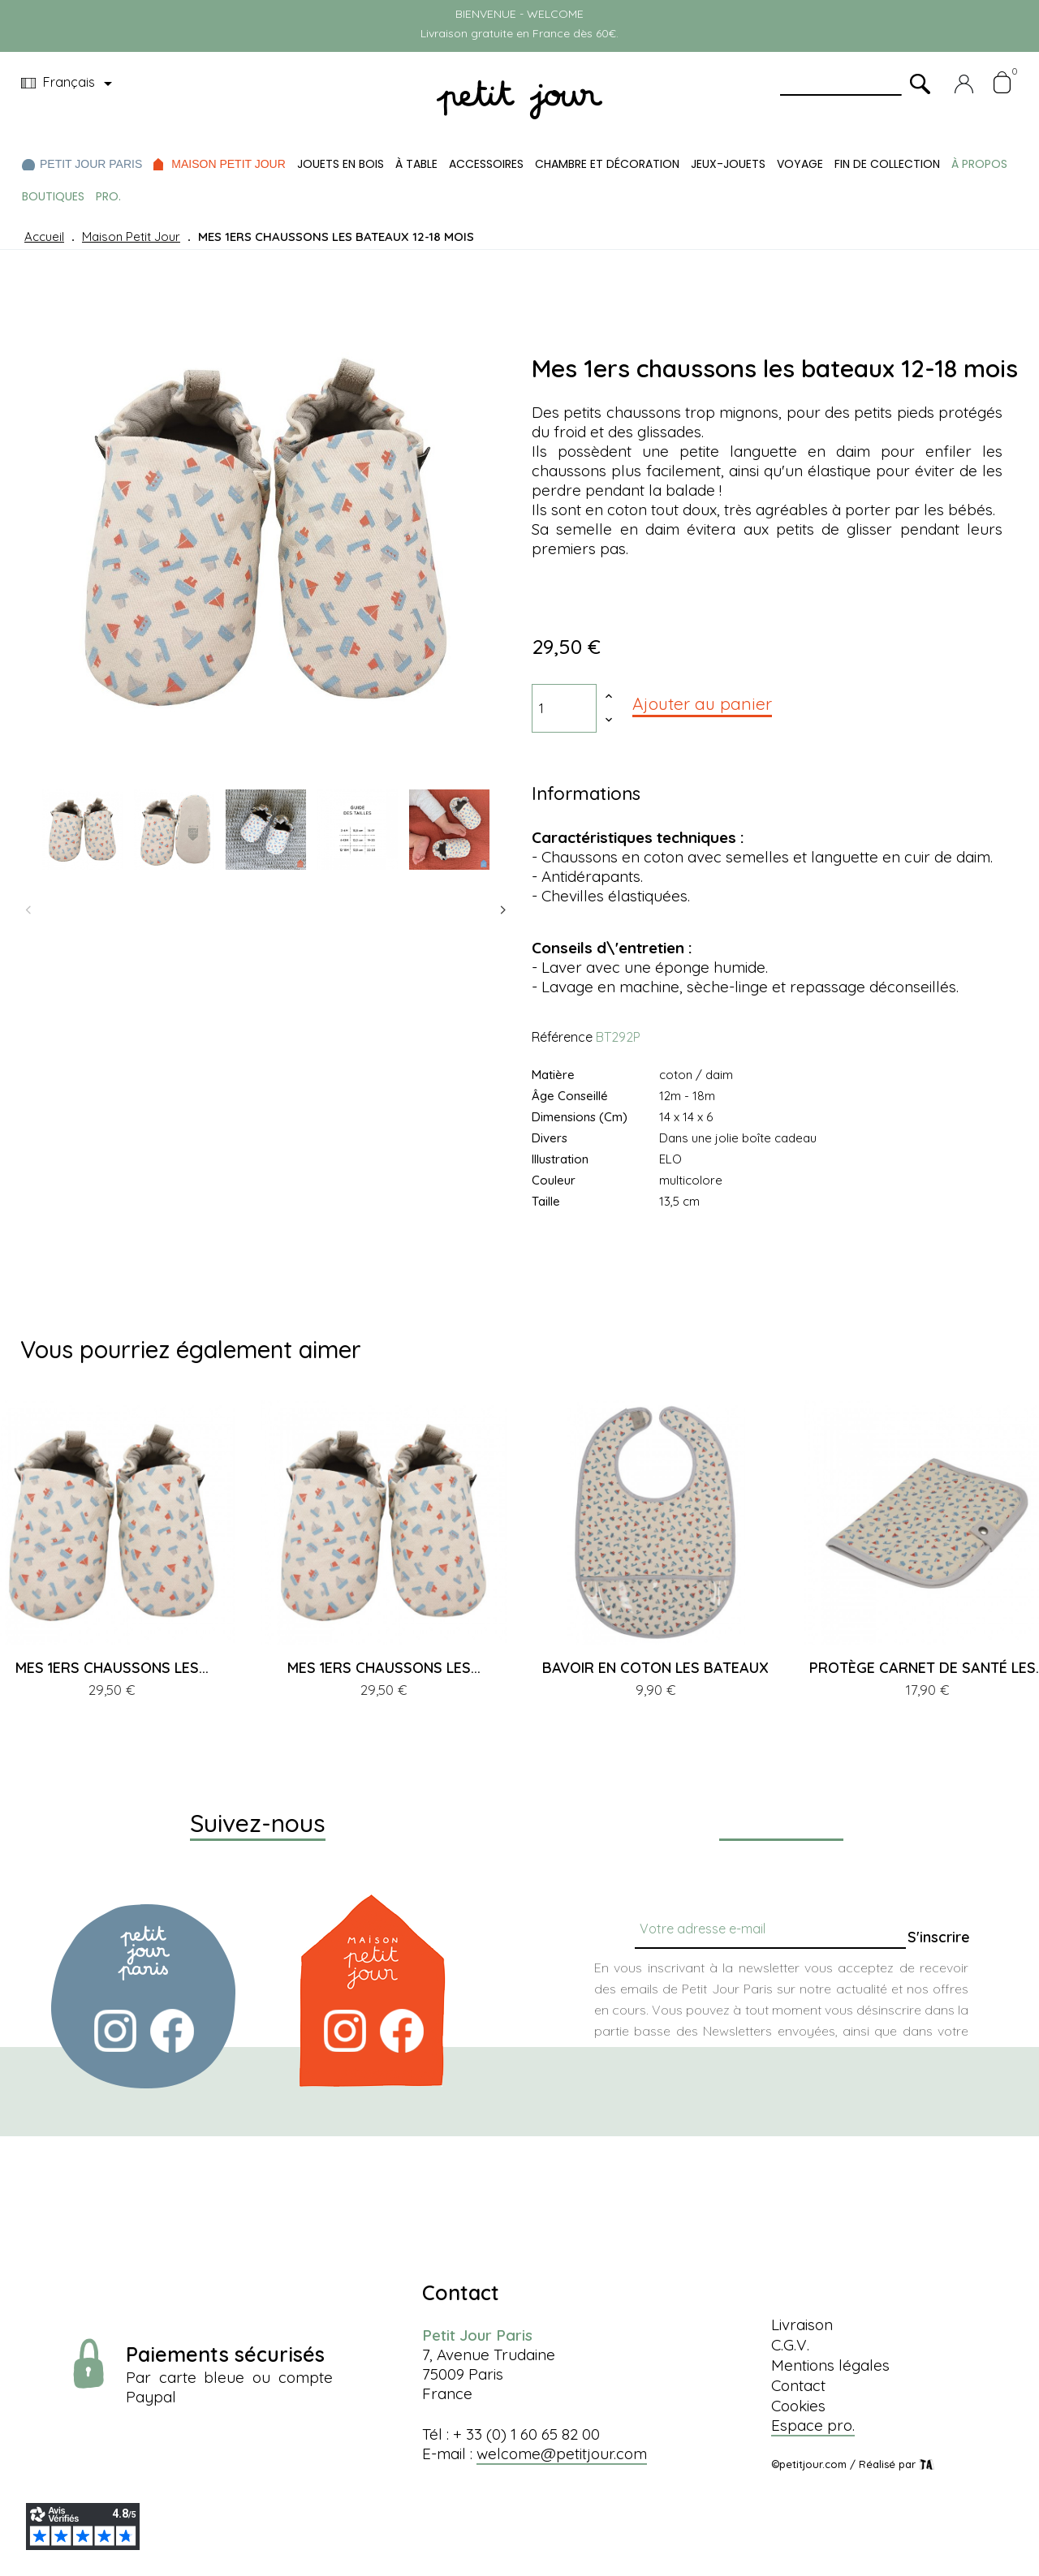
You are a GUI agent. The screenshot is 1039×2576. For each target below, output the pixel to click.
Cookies (798, 2405)
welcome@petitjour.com (561, 2453)
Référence (562, 1037)
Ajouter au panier (702, 703)
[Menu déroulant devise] (69, 83)
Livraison (802, 2324)
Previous (28, 910)
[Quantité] (564, 708)
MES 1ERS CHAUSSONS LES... (112, 1667)
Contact (798, 2385)
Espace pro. (813, 2425)
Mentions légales (830, 2365)
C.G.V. (790, 2345)
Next (503, 910)
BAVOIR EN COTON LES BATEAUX (655, 1667)
